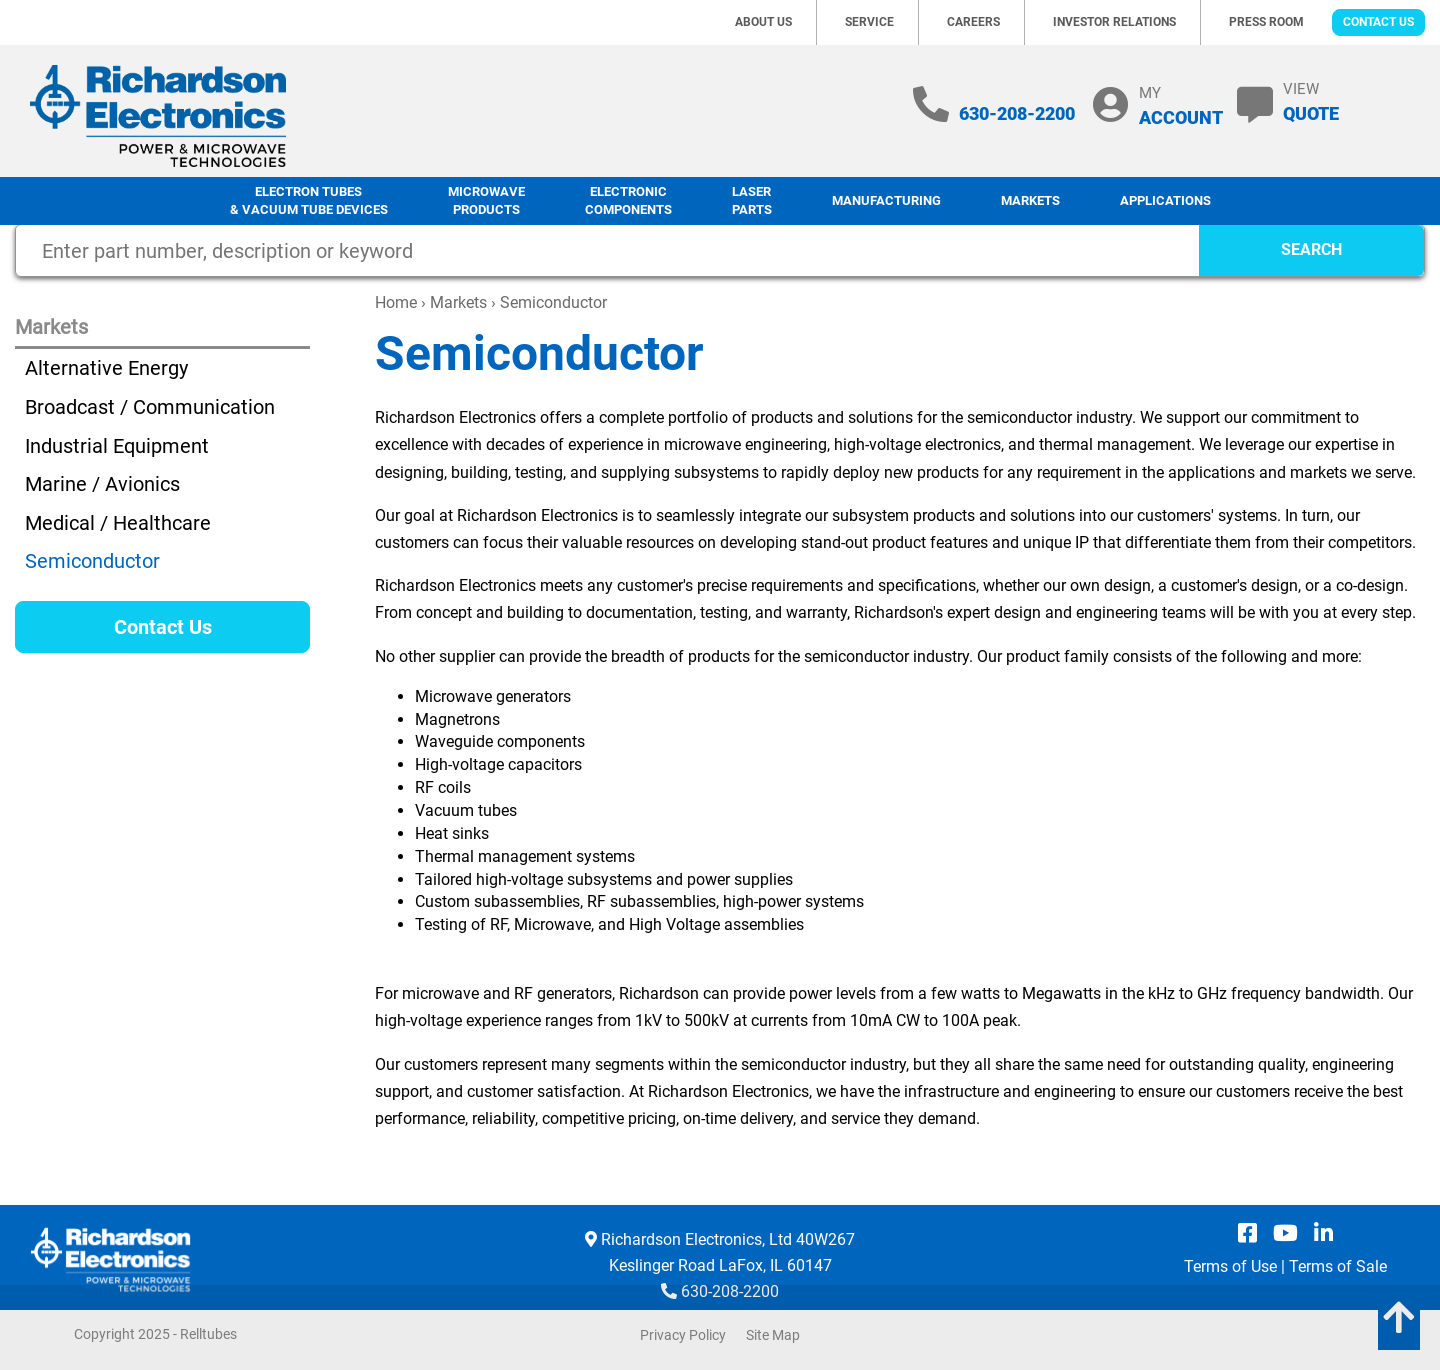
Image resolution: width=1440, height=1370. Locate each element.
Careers (973, 22)
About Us (763, 22)
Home (396, 302)
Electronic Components (628, 201)
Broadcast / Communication (150, 407)
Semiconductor (92, 561)
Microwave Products (486, 201)
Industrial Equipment (117, 446)
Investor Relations (1114, 22)
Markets (1030, 200)
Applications (1165, 200)
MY (1181, 105)
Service (869, 22)
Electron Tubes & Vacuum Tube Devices (309, 201)
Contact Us (1378, 22)
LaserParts (752, 201)
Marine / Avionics (102, 484)
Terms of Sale (1338, 1266)
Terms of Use (1230, 1266)
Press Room (1266, 22)
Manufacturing (886, 200)
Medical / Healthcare (118, 523)
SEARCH (1311, 249)
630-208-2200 (1017, 113)
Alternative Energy (106, 368)
